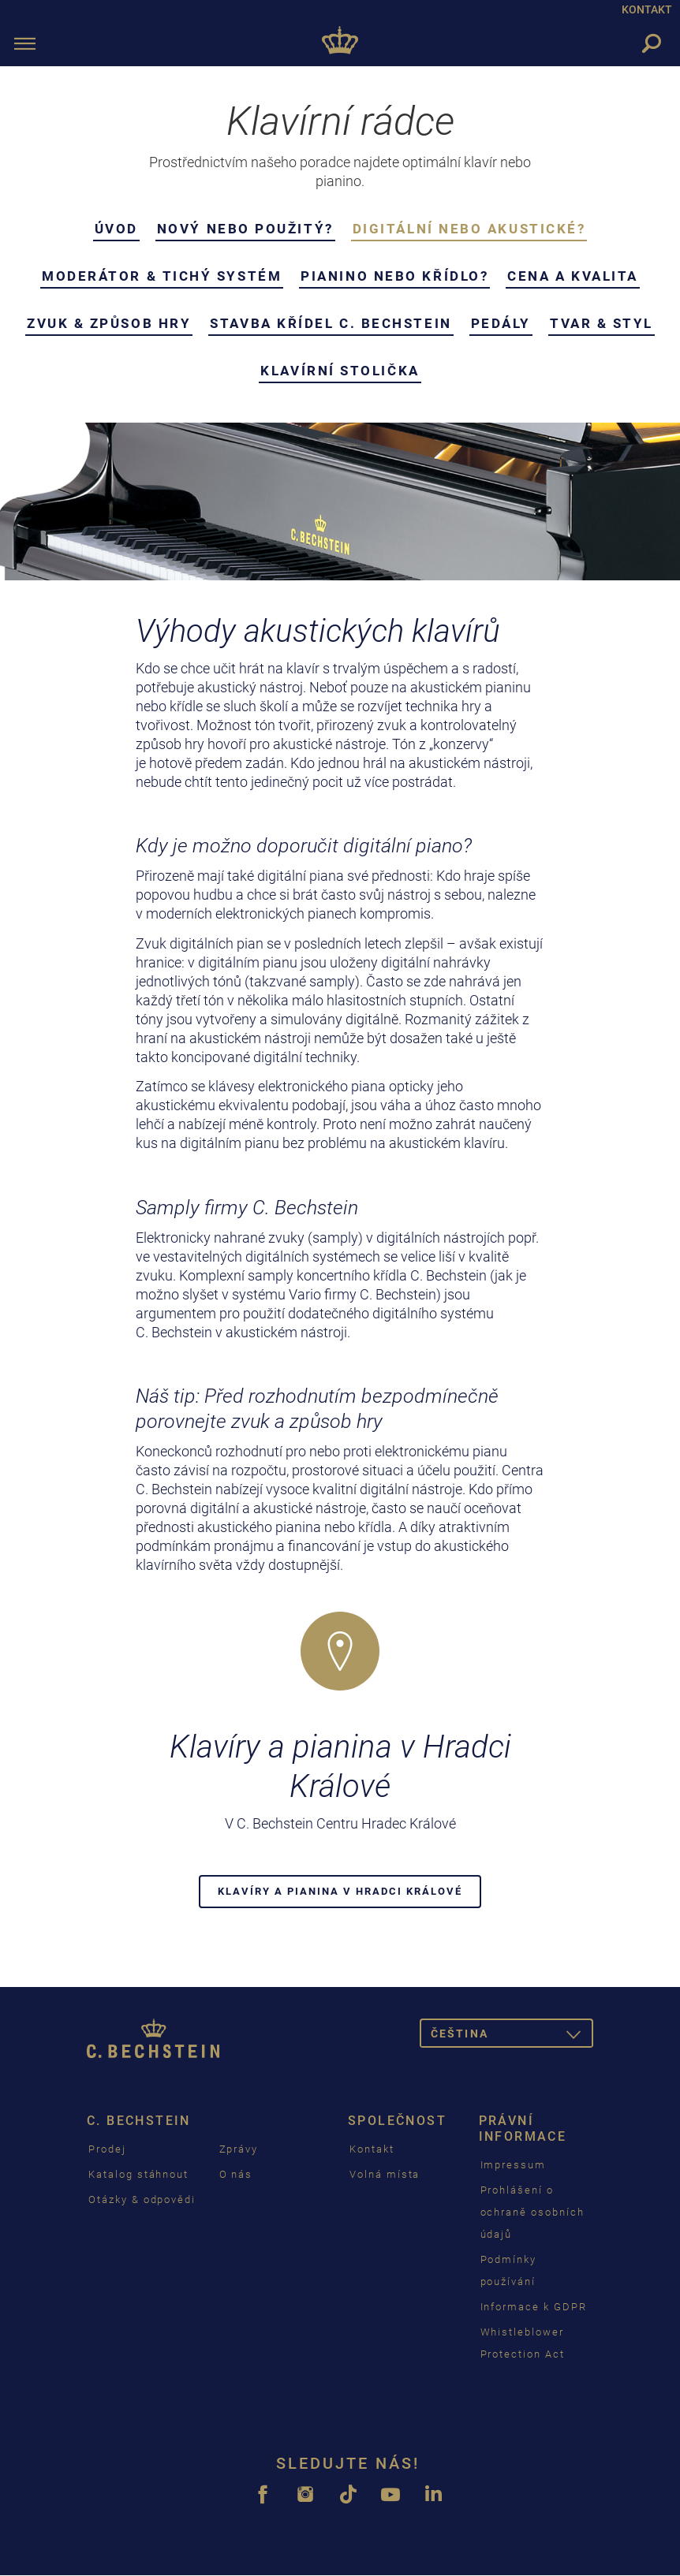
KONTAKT (647, 9)
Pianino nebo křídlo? (394, 276)
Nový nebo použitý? (245, 229)
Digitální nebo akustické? (469, 229)
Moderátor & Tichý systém (162, 276)
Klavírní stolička (339, 370)
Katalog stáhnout (138, 2175)
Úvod (116, 229)
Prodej (107, 2150)
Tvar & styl (601, 323)
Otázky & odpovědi (142, 2200)
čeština (512, 2037)
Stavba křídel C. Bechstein (330, 323)
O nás (236, 2175)
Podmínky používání (508, 2271)
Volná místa (384, 2175)
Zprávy (239, 2150)
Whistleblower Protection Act (522, 2344)
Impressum (513, 2166)
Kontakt (371, 2150)
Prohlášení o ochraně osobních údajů (532, 2213)
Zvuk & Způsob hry (109, 323)
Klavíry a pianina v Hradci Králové (340, 1892)
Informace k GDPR (533, 2307)
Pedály (501, 323)
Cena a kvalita (572, 276)
